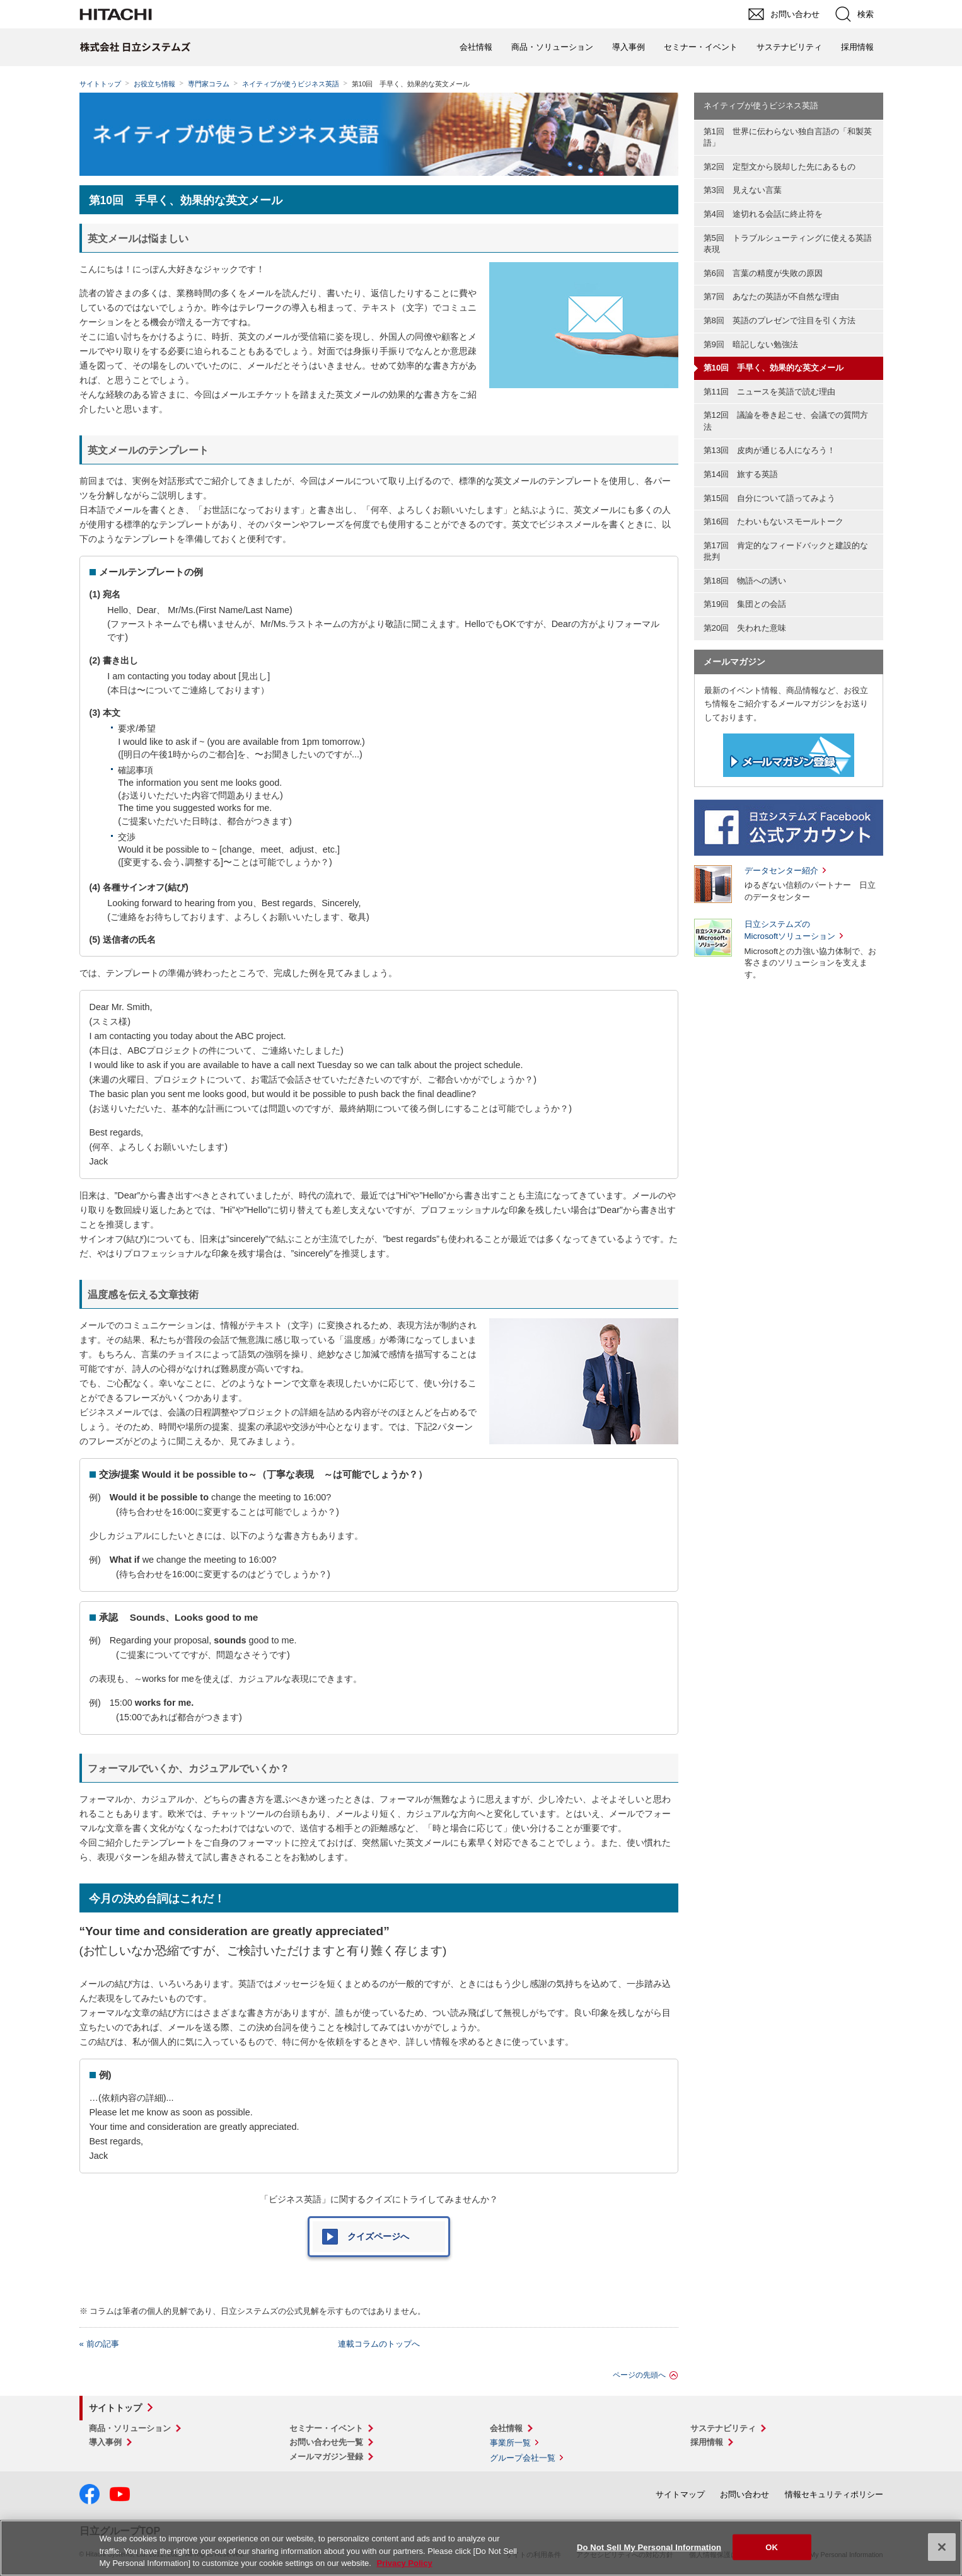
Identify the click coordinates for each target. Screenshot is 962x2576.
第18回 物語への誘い (745, 580)
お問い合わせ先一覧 (326, 2442)
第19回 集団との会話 (745, 604)
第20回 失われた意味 (745, 628)
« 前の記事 (99, 2344)
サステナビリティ (789, 47)
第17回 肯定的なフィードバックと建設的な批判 (786, 551)
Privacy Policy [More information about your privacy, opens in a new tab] (404, 2563)
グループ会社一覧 (522, 2458)
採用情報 (857, 47)
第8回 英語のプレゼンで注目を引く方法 (779, 320)
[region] (481, 2548)
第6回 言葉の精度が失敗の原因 (763, 273)
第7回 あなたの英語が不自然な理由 (771, 296)
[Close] (942, 2547)
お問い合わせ (744, 2494)
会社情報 (476, 47)
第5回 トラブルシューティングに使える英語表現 (788, 244)
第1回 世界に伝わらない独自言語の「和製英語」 (788, 137)
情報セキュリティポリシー (834, 2494)
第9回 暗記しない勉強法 (751, 344)
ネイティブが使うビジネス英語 (290, 84)
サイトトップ (100, 84)
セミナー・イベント (701, 47)
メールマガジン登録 (326, 2456)
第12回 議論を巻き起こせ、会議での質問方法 (786, 421)
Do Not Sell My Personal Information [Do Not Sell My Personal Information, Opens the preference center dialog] (649, 2546)
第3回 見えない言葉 (743, 190)
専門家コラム (208, 84)
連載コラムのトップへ (379, 2344)
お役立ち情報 (154, 84)
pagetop (946, 2216)
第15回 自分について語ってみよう (770, 498)
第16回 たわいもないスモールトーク (774, 521)
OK (771, 2546)
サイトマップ (680, 2494)
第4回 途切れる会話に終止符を (763, 214)
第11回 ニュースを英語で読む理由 (770, 391)
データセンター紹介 (781, 870)
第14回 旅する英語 (741, 474)
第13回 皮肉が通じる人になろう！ (770, 450)
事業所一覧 (510, 2442)
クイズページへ (378, 2236)
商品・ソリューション (552, 47)
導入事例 (628, 47)
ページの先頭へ (639, 2375)
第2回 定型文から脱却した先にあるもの (779, 166)
